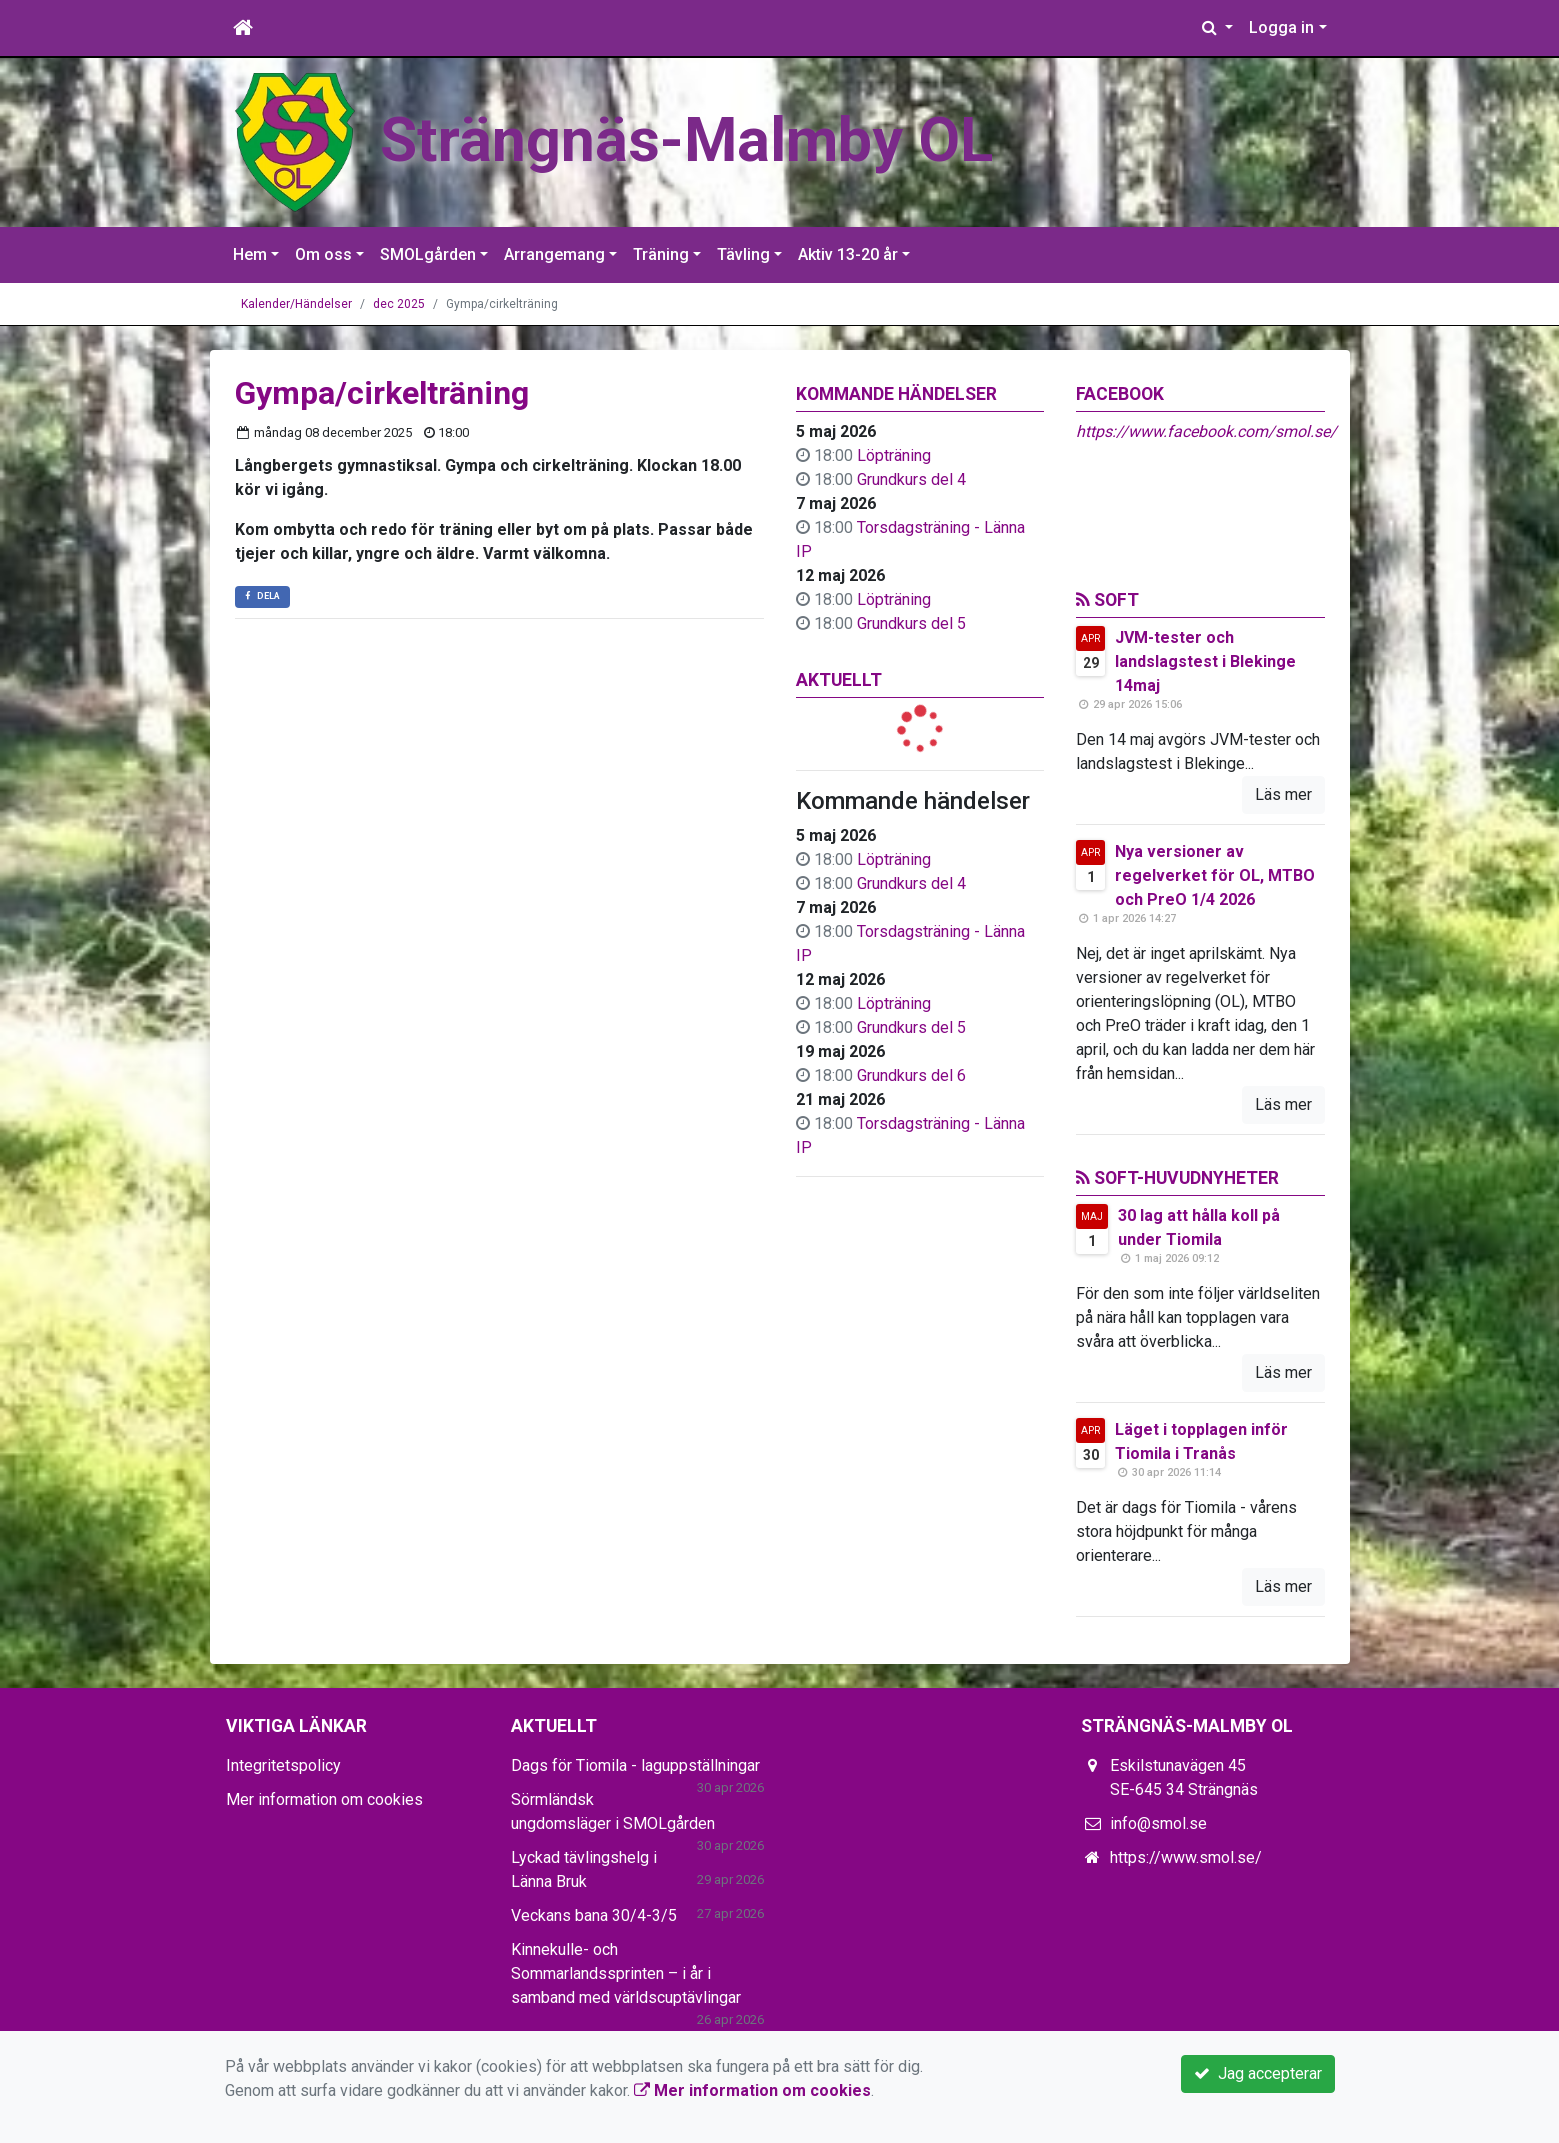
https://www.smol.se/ (1186, 1857)
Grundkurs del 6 (911, 1075)
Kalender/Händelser (296, 304)
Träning (661, 254)
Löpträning (894, 455)
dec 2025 (399, 304)
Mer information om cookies (324, 1799)
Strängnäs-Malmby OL (692, 139)
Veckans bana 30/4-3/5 (594, 1915)
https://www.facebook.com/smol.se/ (1206, 431)
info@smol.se (1158, 1823)
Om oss (323, 254)
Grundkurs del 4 (911, 479)
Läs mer (1283, 794)
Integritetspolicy (283, 1765)
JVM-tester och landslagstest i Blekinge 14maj (1205, 661)
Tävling (743, 254)
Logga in (1281, 27)
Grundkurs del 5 (911, 623)
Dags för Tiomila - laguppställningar (635, 1765)
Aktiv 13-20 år (848, 254)
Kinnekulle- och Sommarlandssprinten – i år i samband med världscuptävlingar (626, 1973)
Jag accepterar (1258, 2073)
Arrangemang (554, 254)
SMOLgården (428, 254)
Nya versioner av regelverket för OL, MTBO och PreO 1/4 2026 (1215, 875)
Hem (250, 254)
